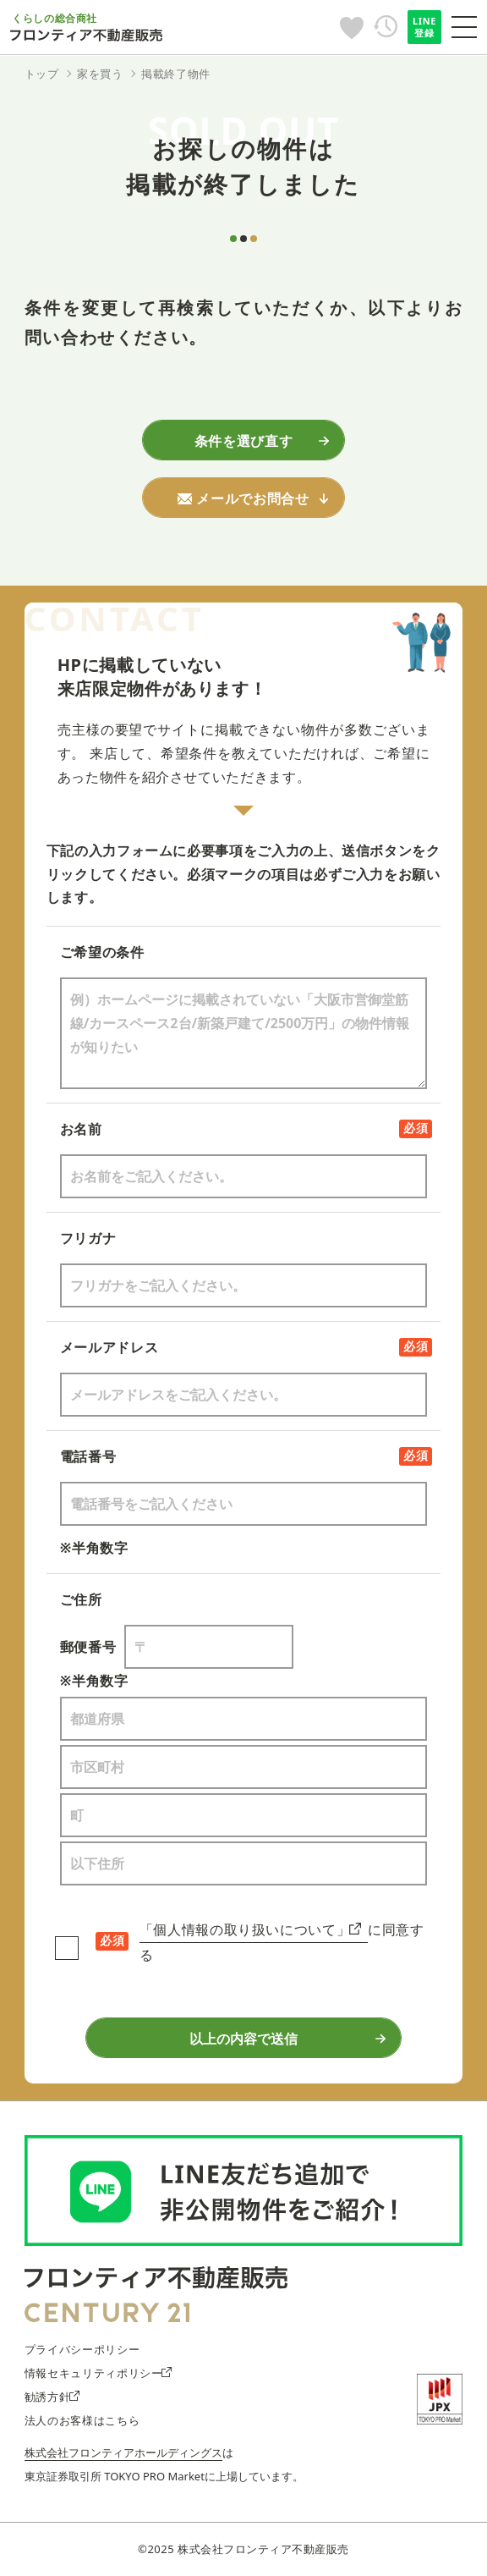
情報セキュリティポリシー (98, 2373)
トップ (42, 73)
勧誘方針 (52, 2396)
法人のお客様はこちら (82, 2420)
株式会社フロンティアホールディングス (123, 2452)
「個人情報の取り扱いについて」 (250, 1929)
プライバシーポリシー (82, 2349)
